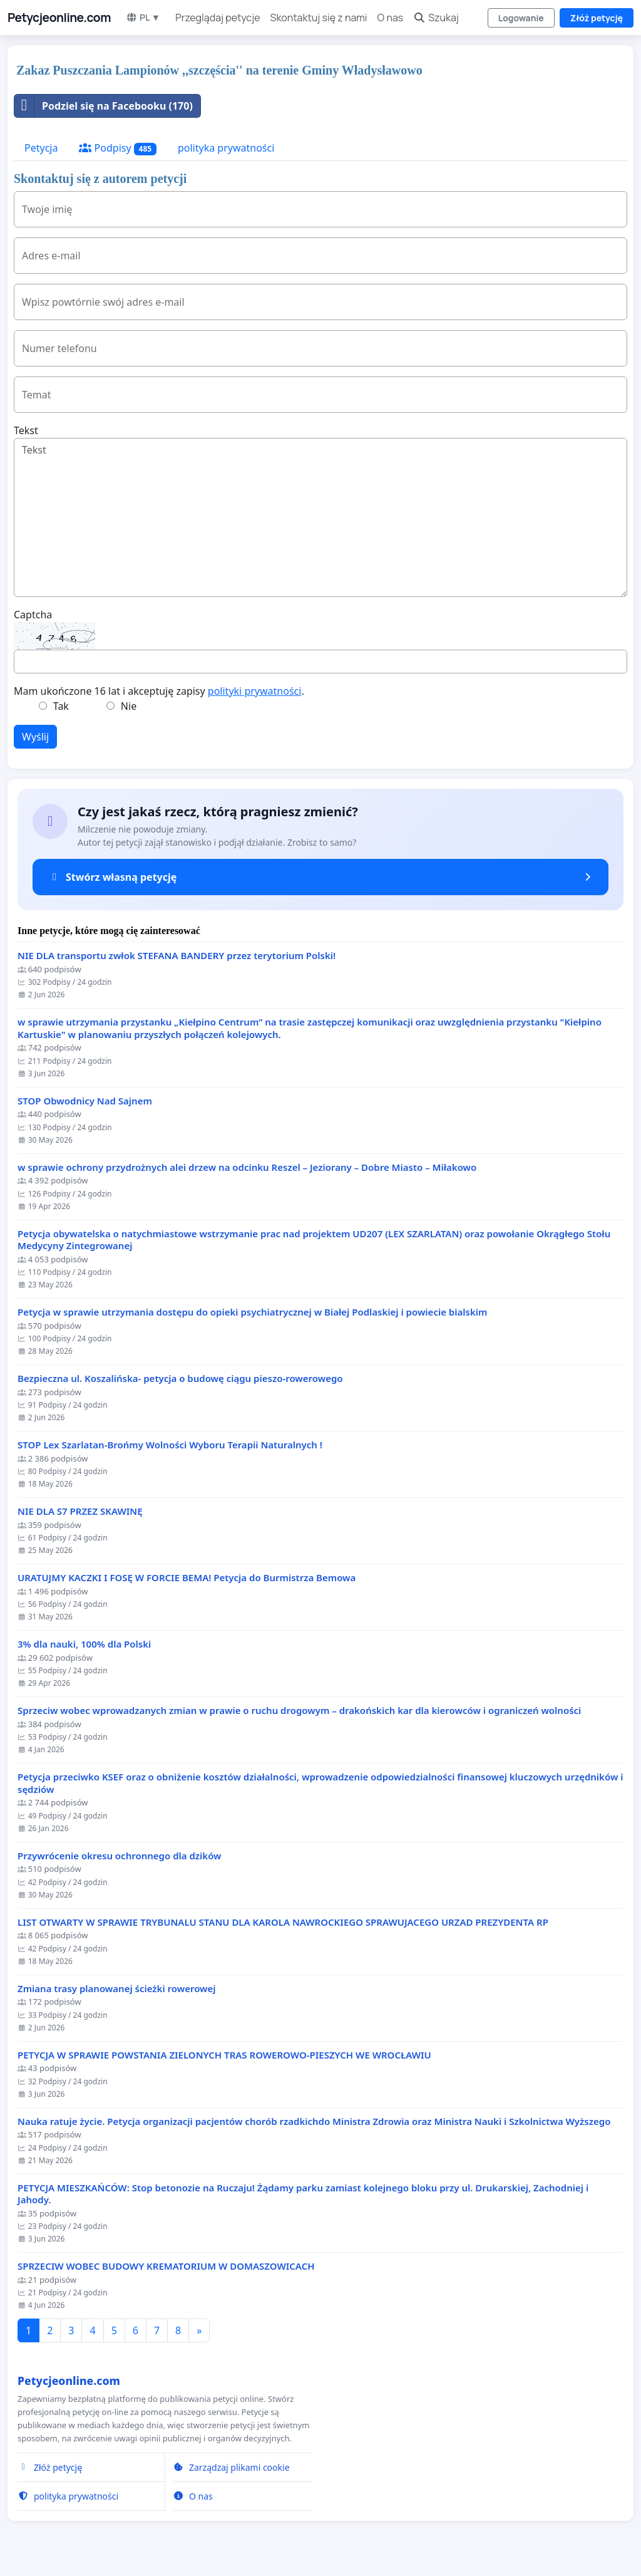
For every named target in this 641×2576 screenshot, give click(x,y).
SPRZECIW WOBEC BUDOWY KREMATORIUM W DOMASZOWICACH (166, 2266)
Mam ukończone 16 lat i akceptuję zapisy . (159, 691)
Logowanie (521, 18)
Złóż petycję (596, 18)
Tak (61, 706)
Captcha (33, 614)
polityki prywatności (255, 691)
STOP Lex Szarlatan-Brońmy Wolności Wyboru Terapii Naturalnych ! (170, 1445)
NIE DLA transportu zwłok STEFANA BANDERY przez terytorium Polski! (177, 956)
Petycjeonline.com (59, 17)
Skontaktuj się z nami (318, 17)
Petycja (41, 148)
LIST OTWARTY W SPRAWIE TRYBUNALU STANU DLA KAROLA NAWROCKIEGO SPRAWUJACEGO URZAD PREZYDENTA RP (283, 1922)
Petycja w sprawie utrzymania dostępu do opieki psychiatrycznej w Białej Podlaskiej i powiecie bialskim (252, 1312)
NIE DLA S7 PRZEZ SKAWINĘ (80, 1511)
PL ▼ (143, 17)
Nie (128, 706)
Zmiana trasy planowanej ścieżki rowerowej (117, 1989)
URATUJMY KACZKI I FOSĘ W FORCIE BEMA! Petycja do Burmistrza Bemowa (187, 1578)
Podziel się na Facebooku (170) (103, 106)
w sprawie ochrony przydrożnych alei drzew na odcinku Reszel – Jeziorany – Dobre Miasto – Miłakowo (247, 1167)
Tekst (26, 430)
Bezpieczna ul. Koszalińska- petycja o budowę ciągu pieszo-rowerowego (180, 1378)
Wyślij (35, 737)
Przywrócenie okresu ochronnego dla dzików (120, 1856)
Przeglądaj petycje (217, 17)
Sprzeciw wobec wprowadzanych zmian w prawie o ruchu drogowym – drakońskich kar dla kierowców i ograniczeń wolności (299, 1710)
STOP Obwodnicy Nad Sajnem (85, 1101)
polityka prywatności (226, 148)
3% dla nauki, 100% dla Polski (84, 1644)
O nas (390, 17)
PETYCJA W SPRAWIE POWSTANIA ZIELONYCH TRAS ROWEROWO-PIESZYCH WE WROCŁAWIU (224, 2055)
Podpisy (117, 148)
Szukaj (436, 17)
